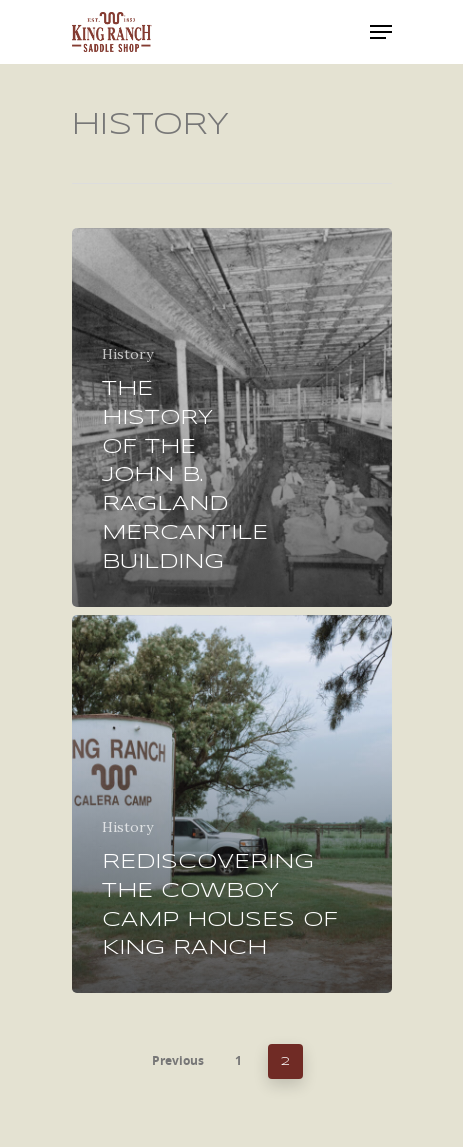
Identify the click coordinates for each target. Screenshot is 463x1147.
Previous (178, 1060)
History (127, 354)
